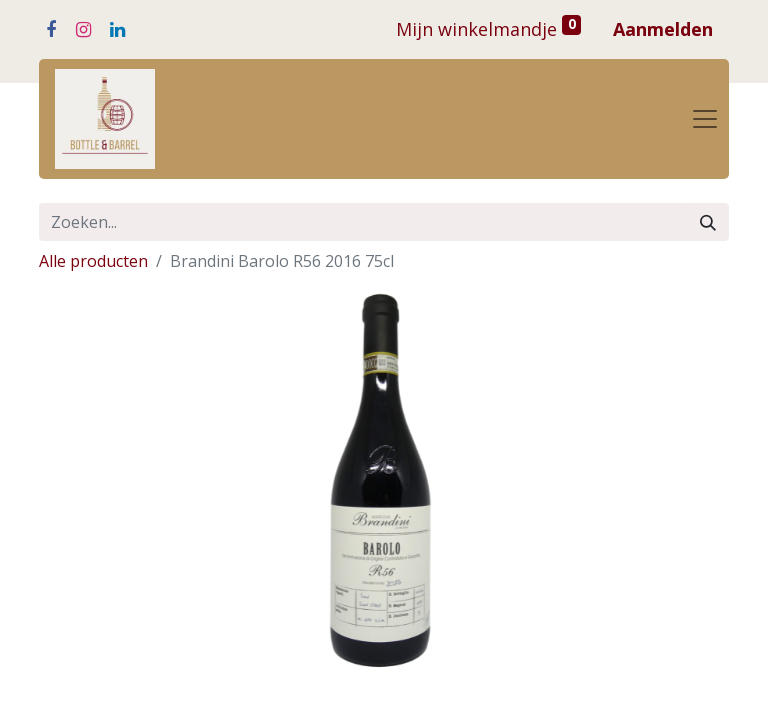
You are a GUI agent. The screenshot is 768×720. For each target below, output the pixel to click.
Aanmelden (663, 29)
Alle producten (93, 261)
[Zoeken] (708, 222)
